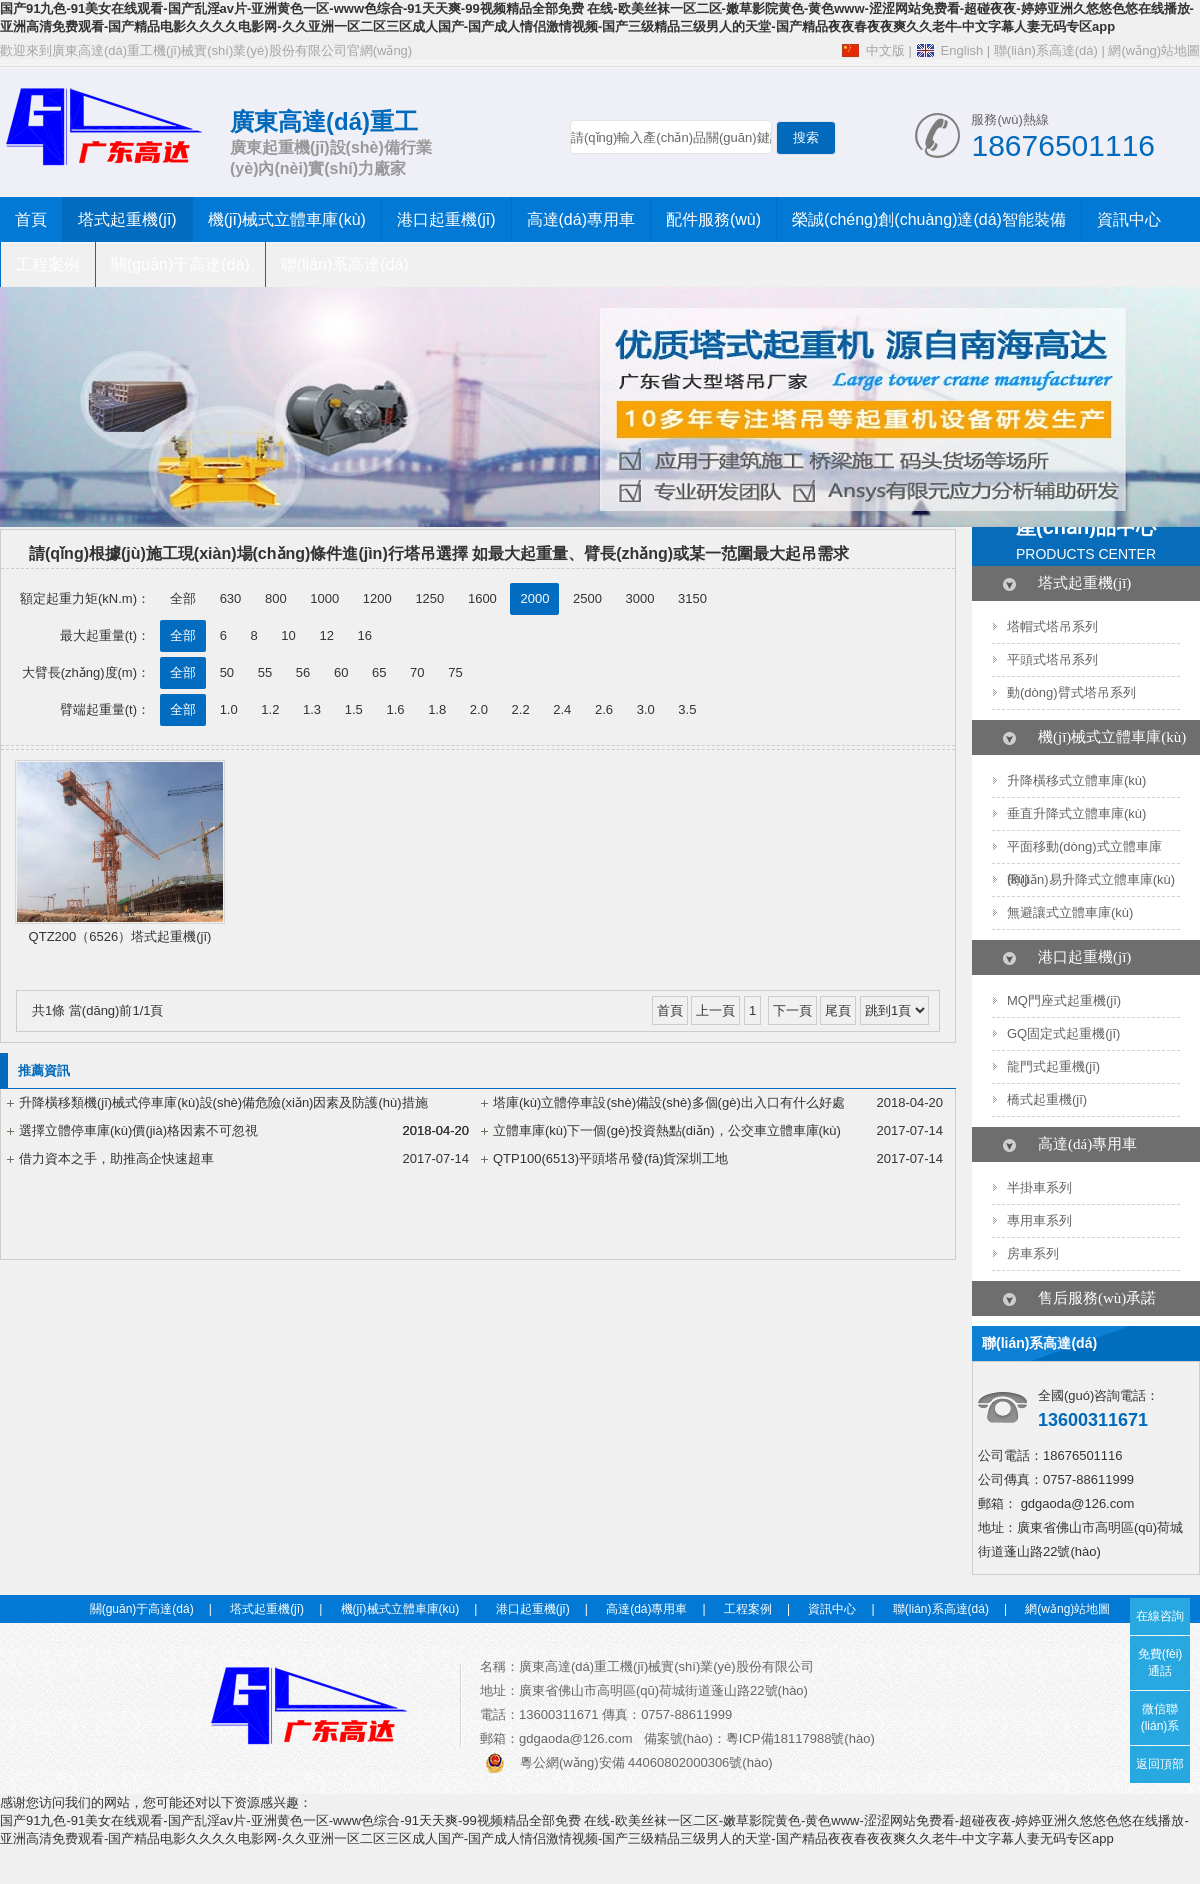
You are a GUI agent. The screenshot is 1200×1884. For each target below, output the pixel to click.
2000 (534, 598)
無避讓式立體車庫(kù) (1070, 912)
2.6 (604, 709)
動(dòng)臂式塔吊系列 (1071, 692)
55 (265, 672)
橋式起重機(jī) (1047, 1099)
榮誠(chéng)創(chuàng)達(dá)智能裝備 (929, 219)
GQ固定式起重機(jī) (1063, 1033)
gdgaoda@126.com (1078, 1503)
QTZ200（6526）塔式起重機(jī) (120, 936)
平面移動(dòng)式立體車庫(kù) (1084, 862)
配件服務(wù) (713, 219)
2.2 (521, 709)
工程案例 (48, 264)
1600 (482, 598)
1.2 (270, 709)
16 (365, 635)
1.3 (312, 709)
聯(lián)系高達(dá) (1046, 50)
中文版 (885, 50)
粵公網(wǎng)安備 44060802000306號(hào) (646, 1762)
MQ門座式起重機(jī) (1064, 1000)
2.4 (562, 709)
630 (231, 598)
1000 (324, 598)
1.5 (354, 709)
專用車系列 (1039, 1220)
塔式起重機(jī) (127, 219)
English (962, 50)
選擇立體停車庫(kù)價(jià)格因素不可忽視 (138, 1130)
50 (227, 672)
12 (326, 635)
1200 (377, 598)
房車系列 (1033, 1253)
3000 (640, 598)
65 (379, 672)
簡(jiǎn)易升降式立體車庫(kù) (1091, 879)
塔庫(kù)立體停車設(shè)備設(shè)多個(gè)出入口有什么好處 (669, 1102)
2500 (587, 598)
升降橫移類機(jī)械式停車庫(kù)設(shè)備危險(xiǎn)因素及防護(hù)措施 (223, 1102)
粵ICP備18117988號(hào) (800, 1738)
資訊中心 (1129, 219)
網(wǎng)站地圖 (1154, 50)
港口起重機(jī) (446, 219)
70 (417, 672)
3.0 (646, 709)
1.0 (229, 709)
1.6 (395, 709)
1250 (429, 598)
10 (288, 635)
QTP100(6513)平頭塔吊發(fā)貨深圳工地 (611, 1158)
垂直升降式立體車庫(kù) (1076, 813)
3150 (692, 598)
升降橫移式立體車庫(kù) (1076, 780)
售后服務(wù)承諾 (1097, 1298)
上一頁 (715, 1010)
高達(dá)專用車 (581, 219)
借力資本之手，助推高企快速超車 (116, 1158)
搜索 (806, 137)
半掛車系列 (1039, 1187)
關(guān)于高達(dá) (180, 264)
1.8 (437, 709)
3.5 (687, 709)
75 (455, 672)
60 (341, 672)
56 (303, 672)
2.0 (479, 709)
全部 (183, 598)
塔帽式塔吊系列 (1052, 626)
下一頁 (792, 1010)
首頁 (31, 219)
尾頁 (838, 1010)
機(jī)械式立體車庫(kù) (287, 219)
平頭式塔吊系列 (1052, 659)
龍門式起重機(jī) (1053, 1066)
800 (276, 598)
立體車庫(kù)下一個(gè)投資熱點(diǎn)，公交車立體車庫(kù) (667, 1130)
